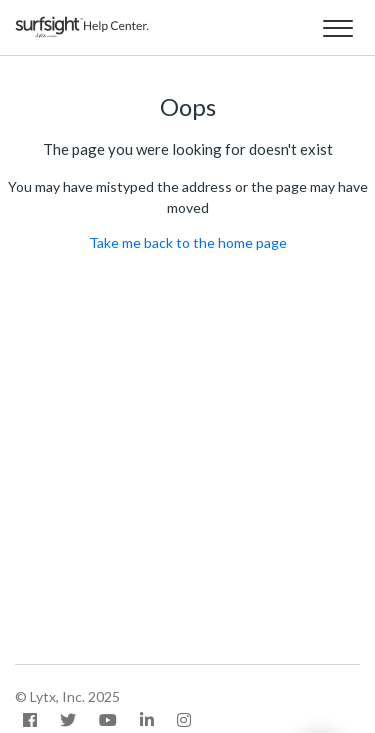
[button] (337, 25)
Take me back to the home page (188, 242)
